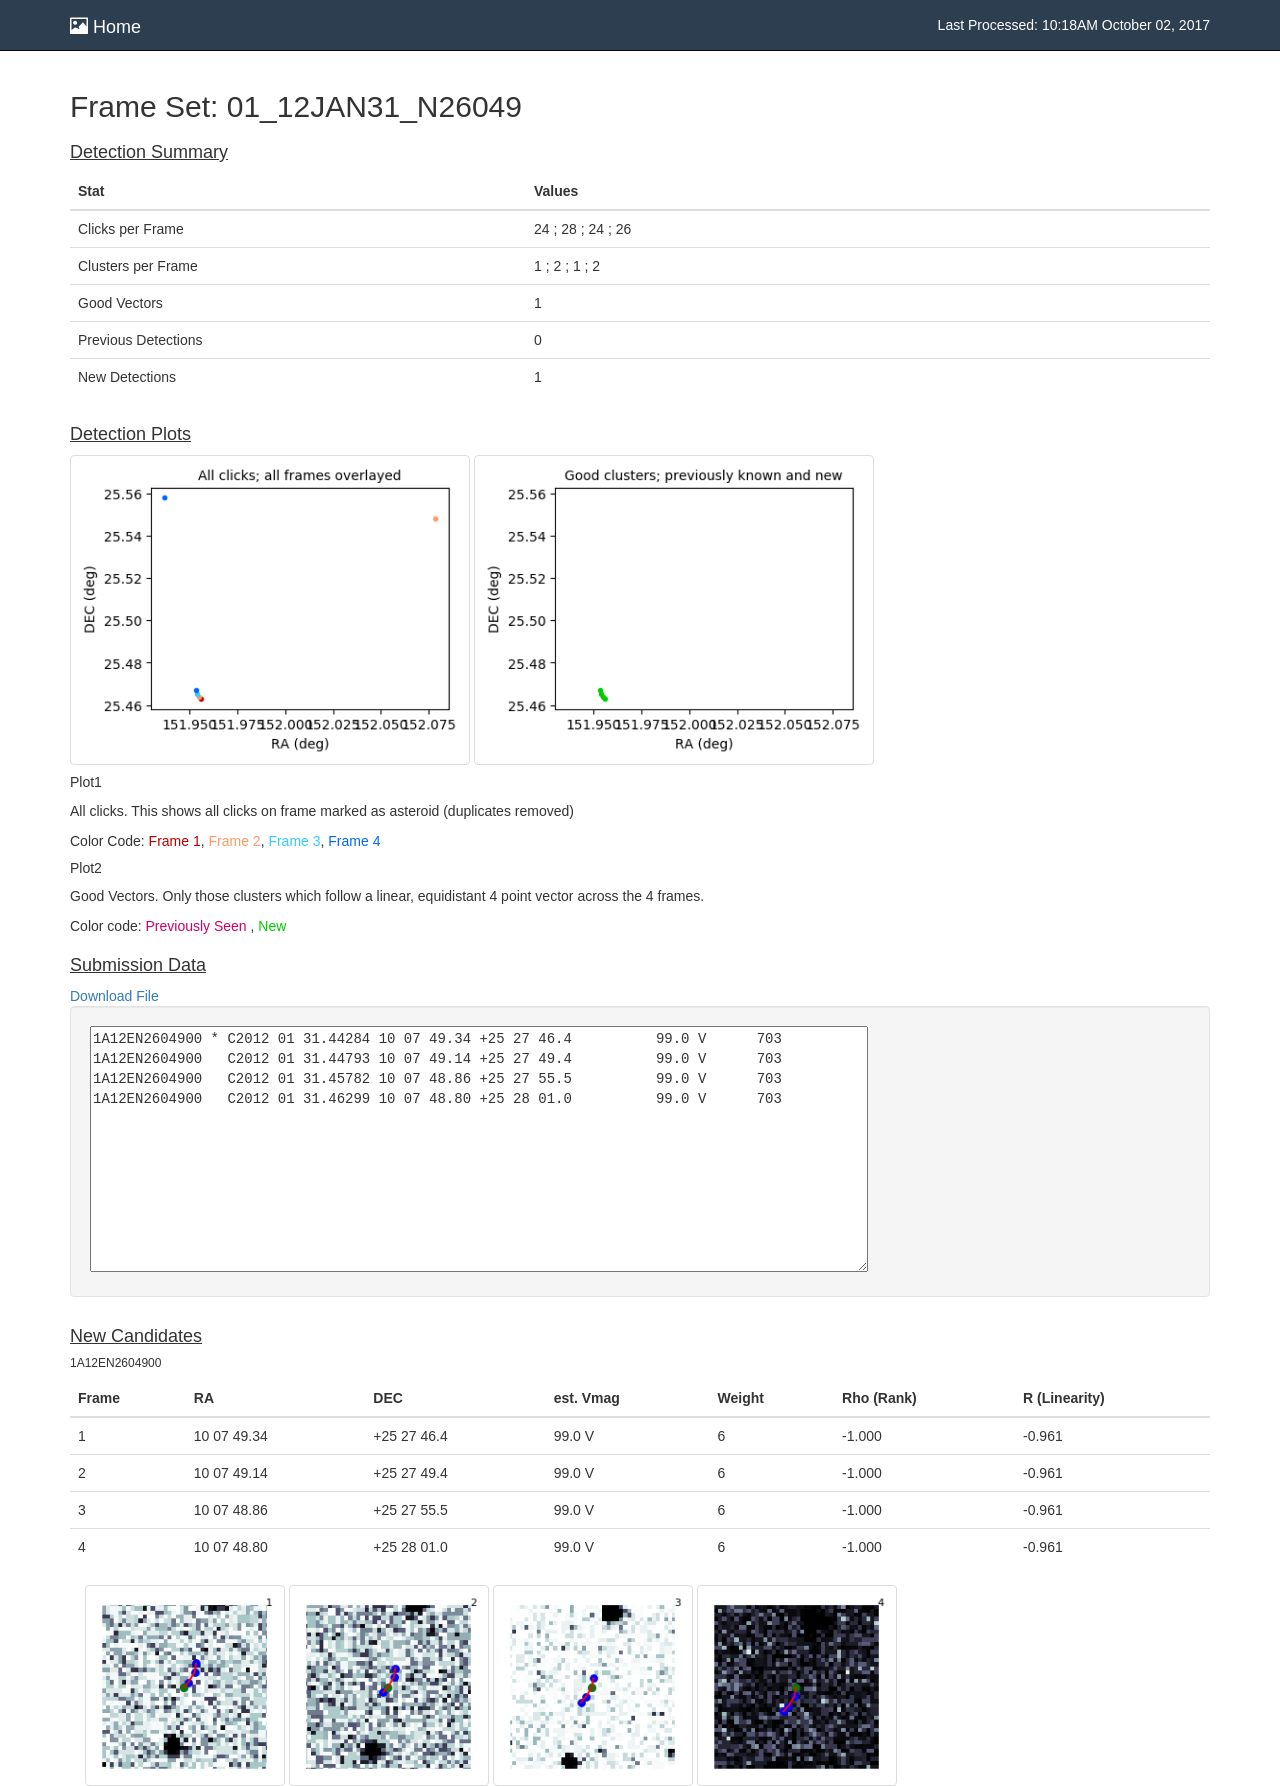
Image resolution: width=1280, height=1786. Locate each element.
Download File (114, 996)
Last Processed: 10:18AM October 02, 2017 (1074, 25)
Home (105, 26)
